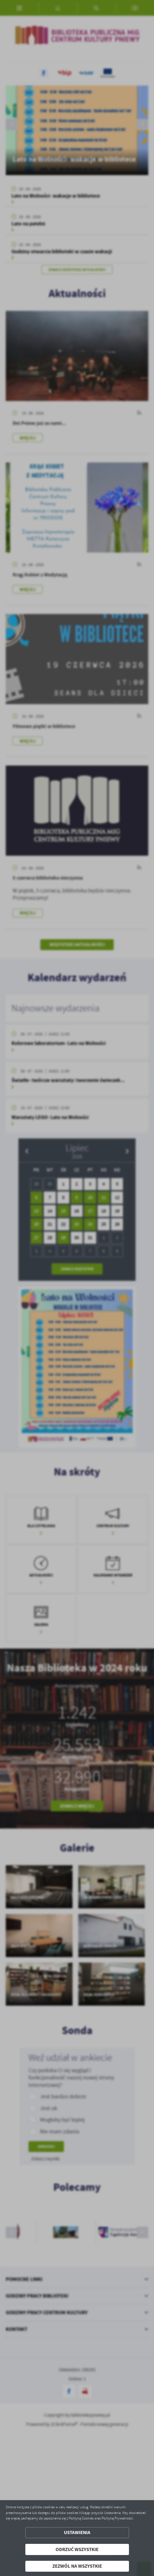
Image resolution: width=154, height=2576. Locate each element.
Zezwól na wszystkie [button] (77, 2566)
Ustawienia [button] (77, 2532)
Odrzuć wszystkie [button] (77, 2549)
